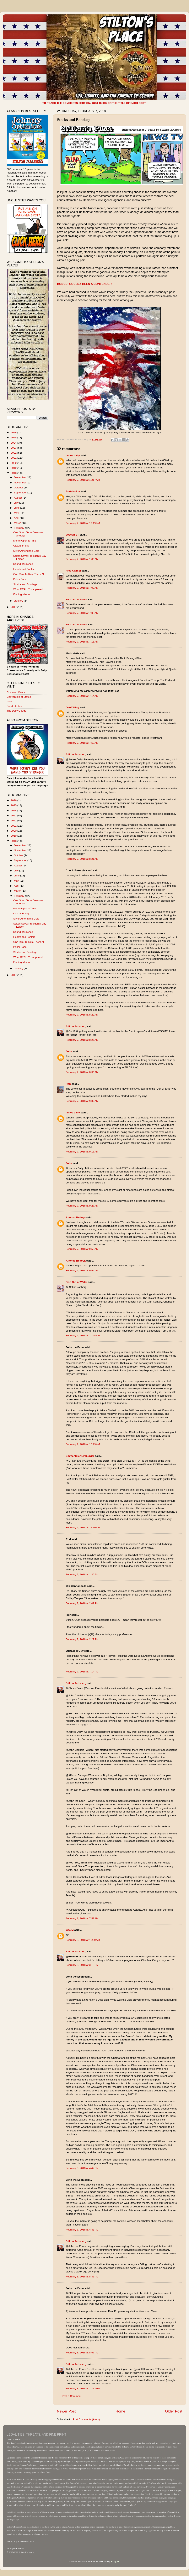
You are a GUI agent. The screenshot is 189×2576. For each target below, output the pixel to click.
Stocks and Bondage (25, 584)
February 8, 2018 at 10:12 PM (83, 2388)
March (18, 523)
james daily (73, 455)
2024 (14, 442)
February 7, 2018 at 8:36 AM (82, 1072)
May (16, 513)
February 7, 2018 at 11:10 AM (83, 1527)
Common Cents (16, 692)
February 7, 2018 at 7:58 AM (82, 742)
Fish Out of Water (76, 599)
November (20, 482)
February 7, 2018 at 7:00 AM (82, 587)
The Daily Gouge (16, 710)
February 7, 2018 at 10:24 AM (83, 1335)
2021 (14, 457)
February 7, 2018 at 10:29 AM (83, 1444)
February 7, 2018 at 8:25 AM (82, 1039)
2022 (14, 452)
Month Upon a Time (24, 540)
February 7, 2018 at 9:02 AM (82, 1101)
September (20, 492)
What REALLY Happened (28, 589)
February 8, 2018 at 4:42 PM (82, 2168)
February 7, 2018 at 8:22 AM (82, 1014)
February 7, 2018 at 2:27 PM (82, 1639)
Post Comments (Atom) (86, 2419)
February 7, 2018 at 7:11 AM (82, 641)
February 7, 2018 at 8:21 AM (82, 858)
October (19, 487)
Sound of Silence (23, 563)
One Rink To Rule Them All (29, 574)
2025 (14, 437)
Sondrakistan (14, 706)
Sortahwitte (73, 491)
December (20, 477)
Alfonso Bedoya (76, 1217)
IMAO (10, 701)
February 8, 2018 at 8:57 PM (82, 2352)
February (19, 528)
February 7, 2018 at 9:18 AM (82, 1151)
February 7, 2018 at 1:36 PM (82, 1574)
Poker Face (20, 579)
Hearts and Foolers (24, 569)
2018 (14, 472)
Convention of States (19, 696)
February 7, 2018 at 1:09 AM (82, 559)
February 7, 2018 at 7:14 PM (82, 1671)
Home (120, 2411)
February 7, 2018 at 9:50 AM (82, 1249)
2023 (14, 447)
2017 (14, 607)
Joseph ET (72, 534)
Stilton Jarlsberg (76, 754)
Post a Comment (71, 2396)
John (69, 1051)
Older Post (173, 2411)
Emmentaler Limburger (80, 1455)
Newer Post (66, 2411)
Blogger (115, 2561)
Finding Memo (21, 594)
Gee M (70, 1929)
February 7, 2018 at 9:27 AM (82, 1205)
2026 (14, 432)
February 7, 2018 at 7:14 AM (82, 695)
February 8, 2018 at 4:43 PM (82, 2229)
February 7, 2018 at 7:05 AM (82, 613)
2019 (14, 467)
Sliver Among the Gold (26, 550)
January (19, 600)
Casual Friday (21, 545)
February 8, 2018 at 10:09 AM (83, 1939)
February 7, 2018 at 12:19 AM (83, 523)
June (17, 507)
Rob (68, 1083)
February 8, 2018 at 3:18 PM (82, 1965)
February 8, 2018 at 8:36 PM (82, 2276)
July (16, 502)
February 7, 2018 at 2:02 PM (82, 1603)
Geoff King (72, 707)
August (18, 497)
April (17, 518)
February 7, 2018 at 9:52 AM (82, 1270)
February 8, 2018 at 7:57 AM (82, 1918)
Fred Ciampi (73, 570)
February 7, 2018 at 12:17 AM (83, 479)
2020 (14, 462)
